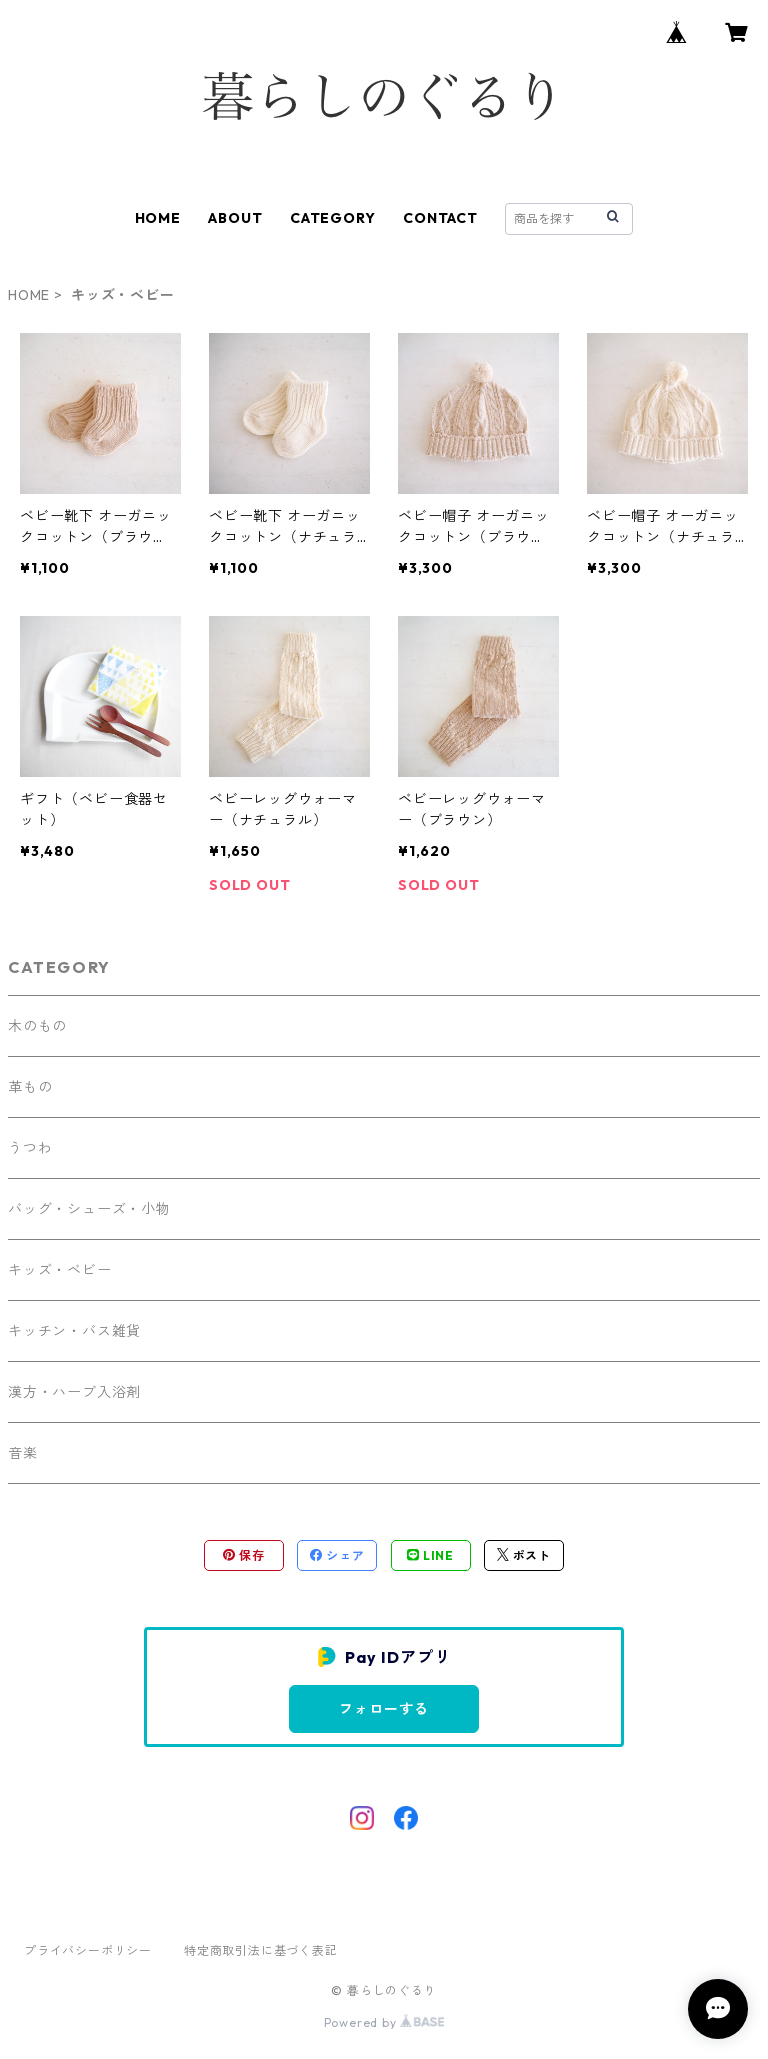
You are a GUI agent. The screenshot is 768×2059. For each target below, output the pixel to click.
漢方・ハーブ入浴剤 (74, 1392)
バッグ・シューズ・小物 (89, 1209)
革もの (30, 1087)
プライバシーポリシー (88, 1950)
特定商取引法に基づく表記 (261, 1950)
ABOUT (235, 218)
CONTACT (440, 218)
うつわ (30, 1148)
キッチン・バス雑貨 (74, 1331)
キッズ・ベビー (60, 1270)
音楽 (23, 1453)
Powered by (384, 2022)
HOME (158, 218)
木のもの (37, 1026)
